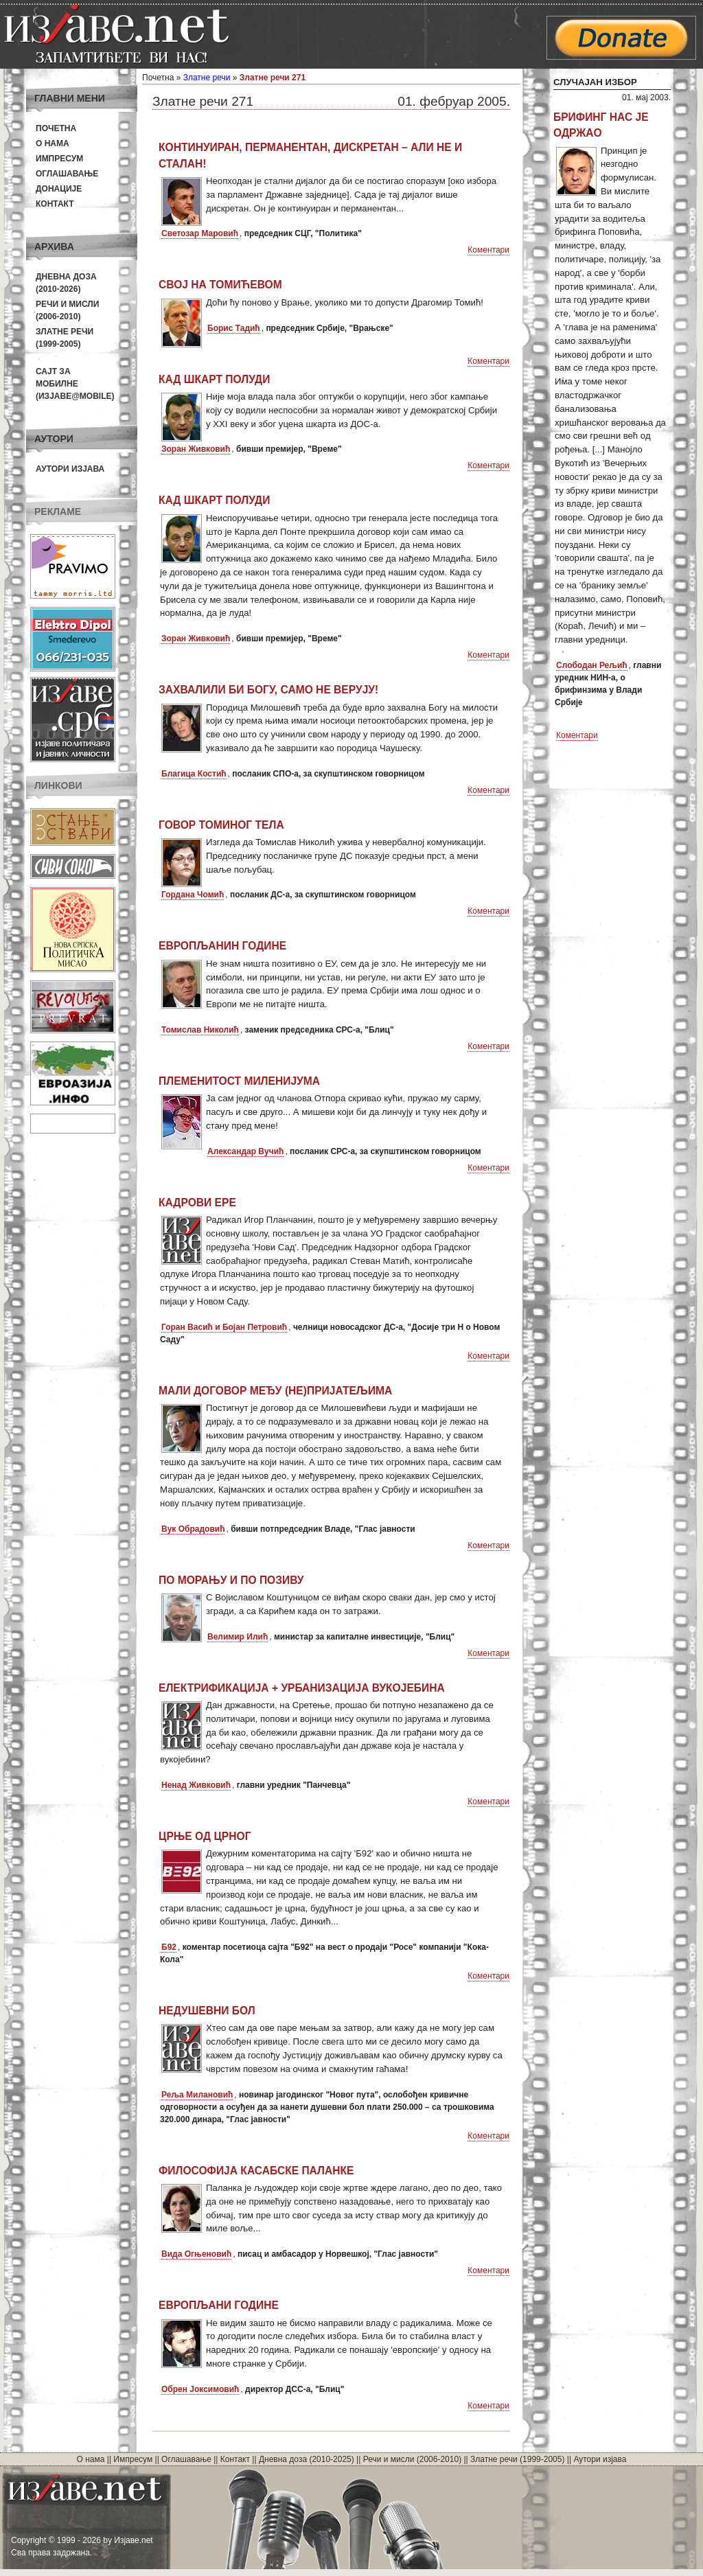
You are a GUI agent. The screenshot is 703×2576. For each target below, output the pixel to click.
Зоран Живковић (195, 449)
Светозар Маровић (199, 233)
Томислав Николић (200, 1030)
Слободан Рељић (591, 665)
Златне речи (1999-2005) (517, 2459)
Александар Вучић (245, 1151)
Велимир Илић (237, 1637)
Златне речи (207, 77)
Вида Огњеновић (196, 2254)
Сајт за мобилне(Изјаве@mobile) (75, 384)
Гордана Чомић (192, 894)
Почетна (56, 128)
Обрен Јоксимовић (200, 2389)
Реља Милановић (197, 2095)
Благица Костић (194, 774)
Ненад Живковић (196, 1785)
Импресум (59, 158)
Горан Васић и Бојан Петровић (224, 1327)
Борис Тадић (233, 328)
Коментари (488, 250)
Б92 (168, 1947)
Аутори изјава (70, 469)
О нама (52, 143)
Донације (59, 189)
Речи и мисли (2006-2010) (412, 2459)
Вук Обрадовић (192, 1529)
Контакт (55, 204)
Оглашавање (67, 174)
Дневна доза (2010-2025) (306, 2459)
